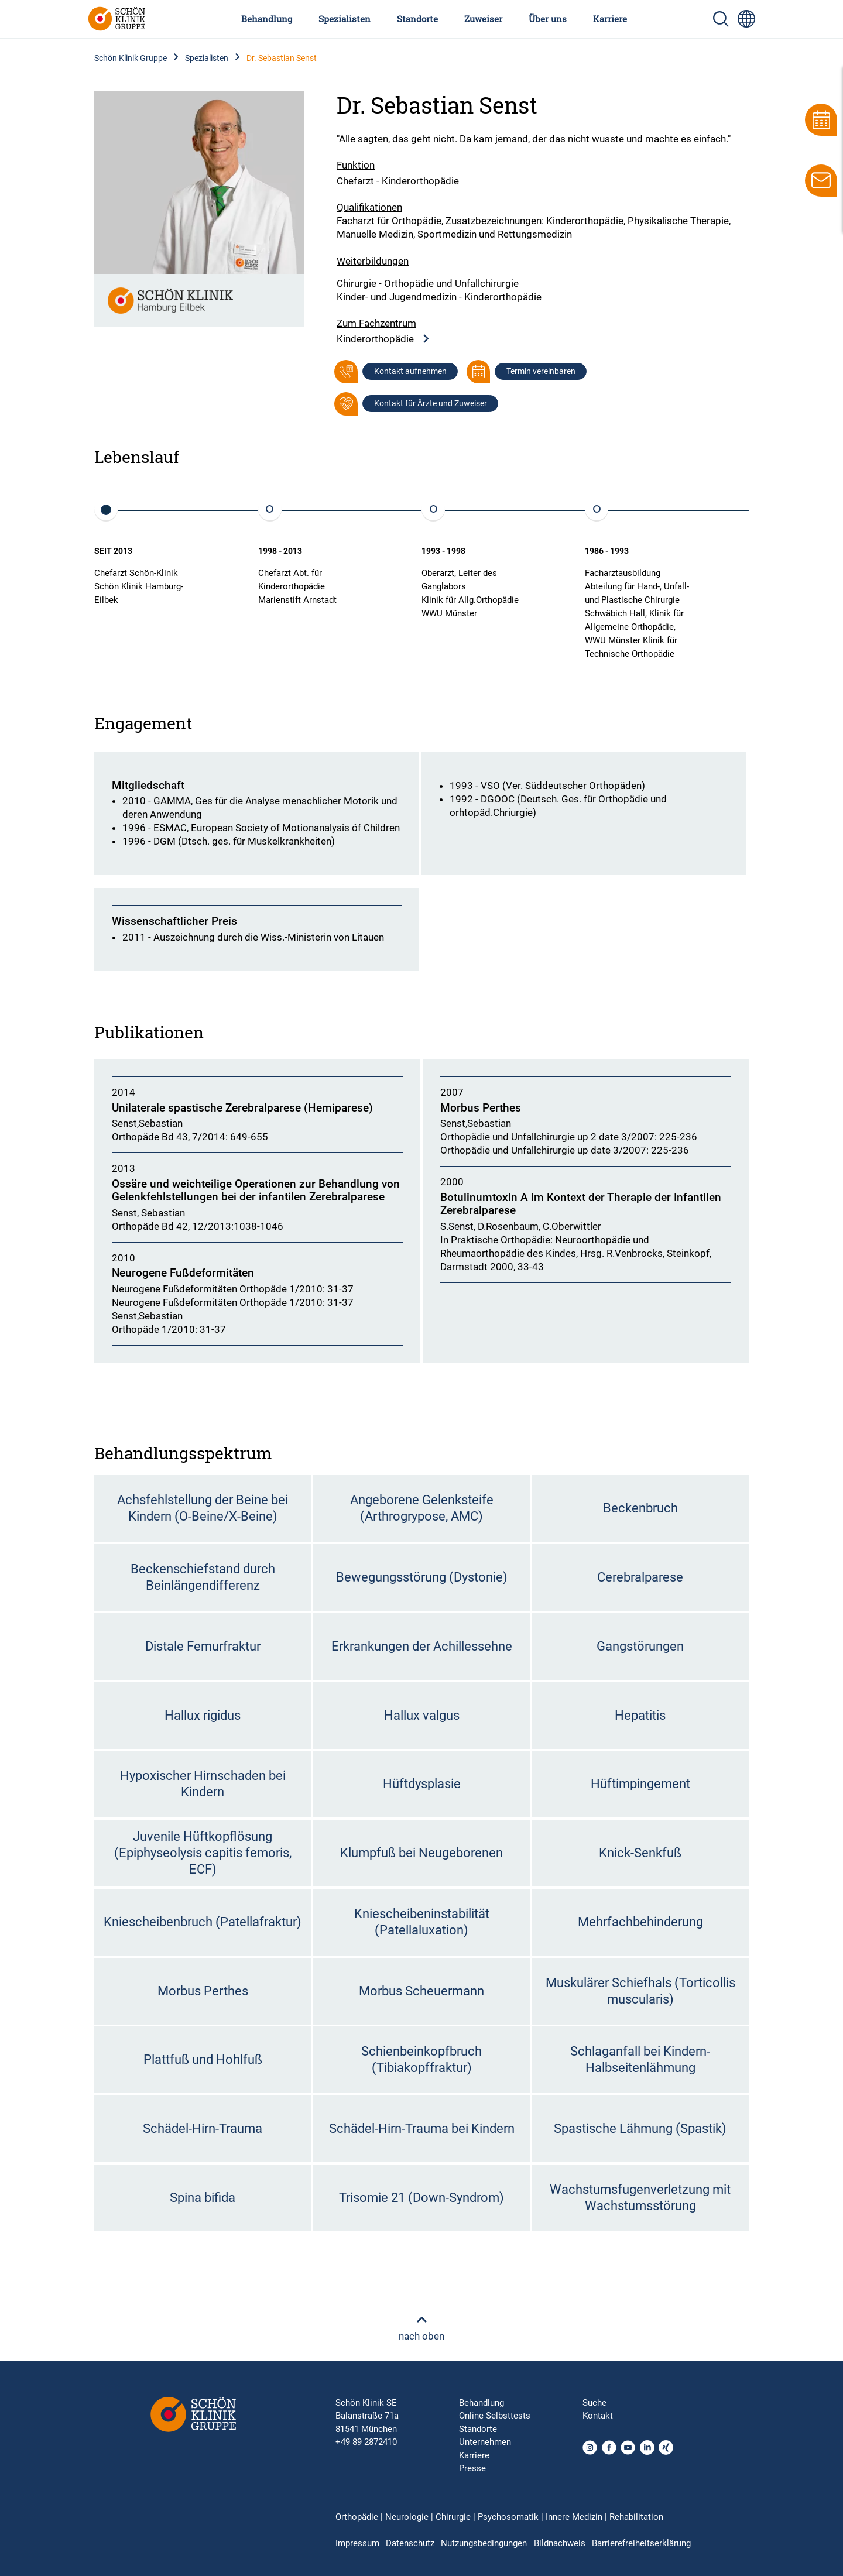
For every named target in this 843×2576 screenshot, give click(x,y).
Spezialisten (344, 19)
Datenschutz (410, 2543)
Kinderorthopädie (383, 339)
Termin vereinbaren (540, 371)
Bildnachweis (559, 2543)
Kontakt (597, 2415)
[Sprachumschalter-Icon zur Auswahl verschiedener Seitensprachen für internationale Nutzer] (746, 19)
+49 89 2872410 (366, 2442)
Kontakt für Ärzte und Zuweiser (430, 403)
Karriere (610, 19)
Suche (594, 2402)
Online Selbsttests (494, 2415)
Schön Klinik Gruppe (130, 58)
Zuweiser (483, 19)
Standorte (417, 19)
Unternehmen (485, 2442)
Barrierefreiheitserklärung (641, 2543)
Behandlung (266, 19)
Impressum (357, 2543)
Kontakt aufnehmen (410, 371)
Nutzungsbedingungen (484, 2543)
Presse (472, 2468)
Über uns (548, 19)
